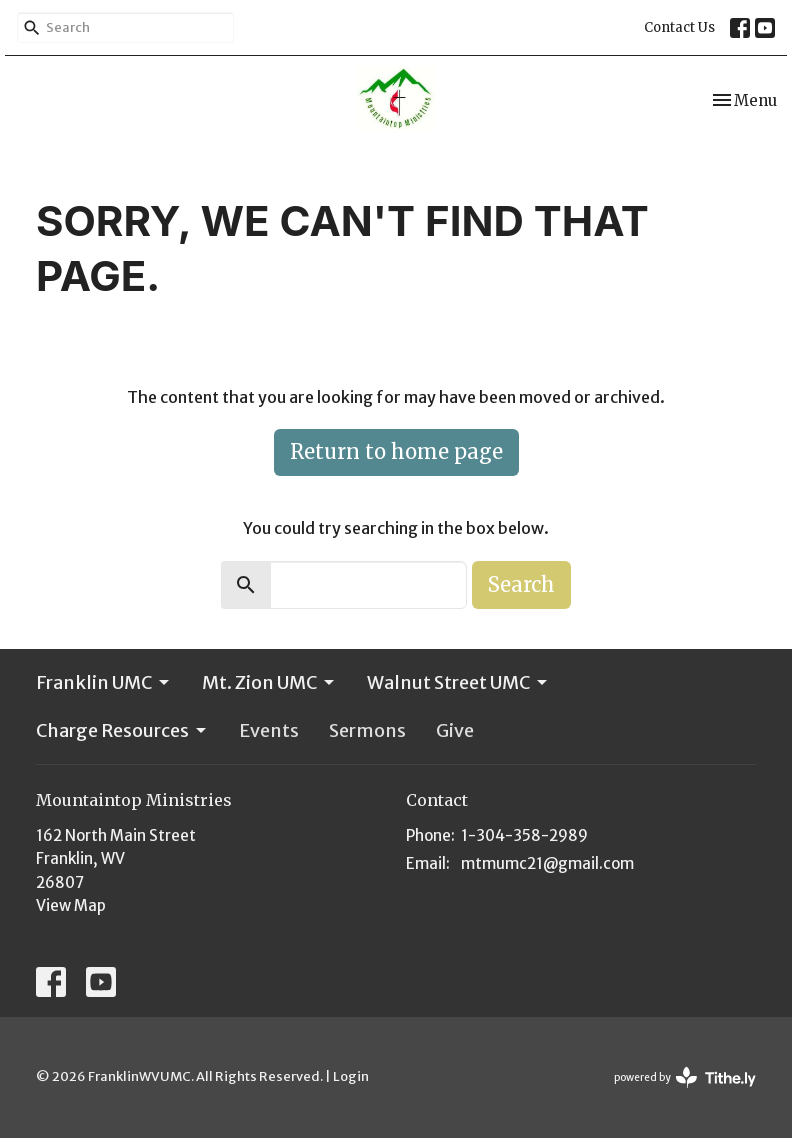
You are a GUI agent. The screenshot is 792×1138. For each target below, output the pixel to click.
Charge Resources (122, 730)
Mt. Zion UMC (269, 682)
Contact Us (679, 27)
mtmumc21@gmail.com (547, 863)
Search (521, 584)
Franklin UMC (104, 682)
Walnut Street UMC (458, 682)
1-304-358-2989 (524, 835)
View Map (71, 905)
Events (269, 730)
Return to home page (396, 451)
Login (351, 1076)
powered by (685, 1077)
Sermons (367, 730)
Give (455, 730)
